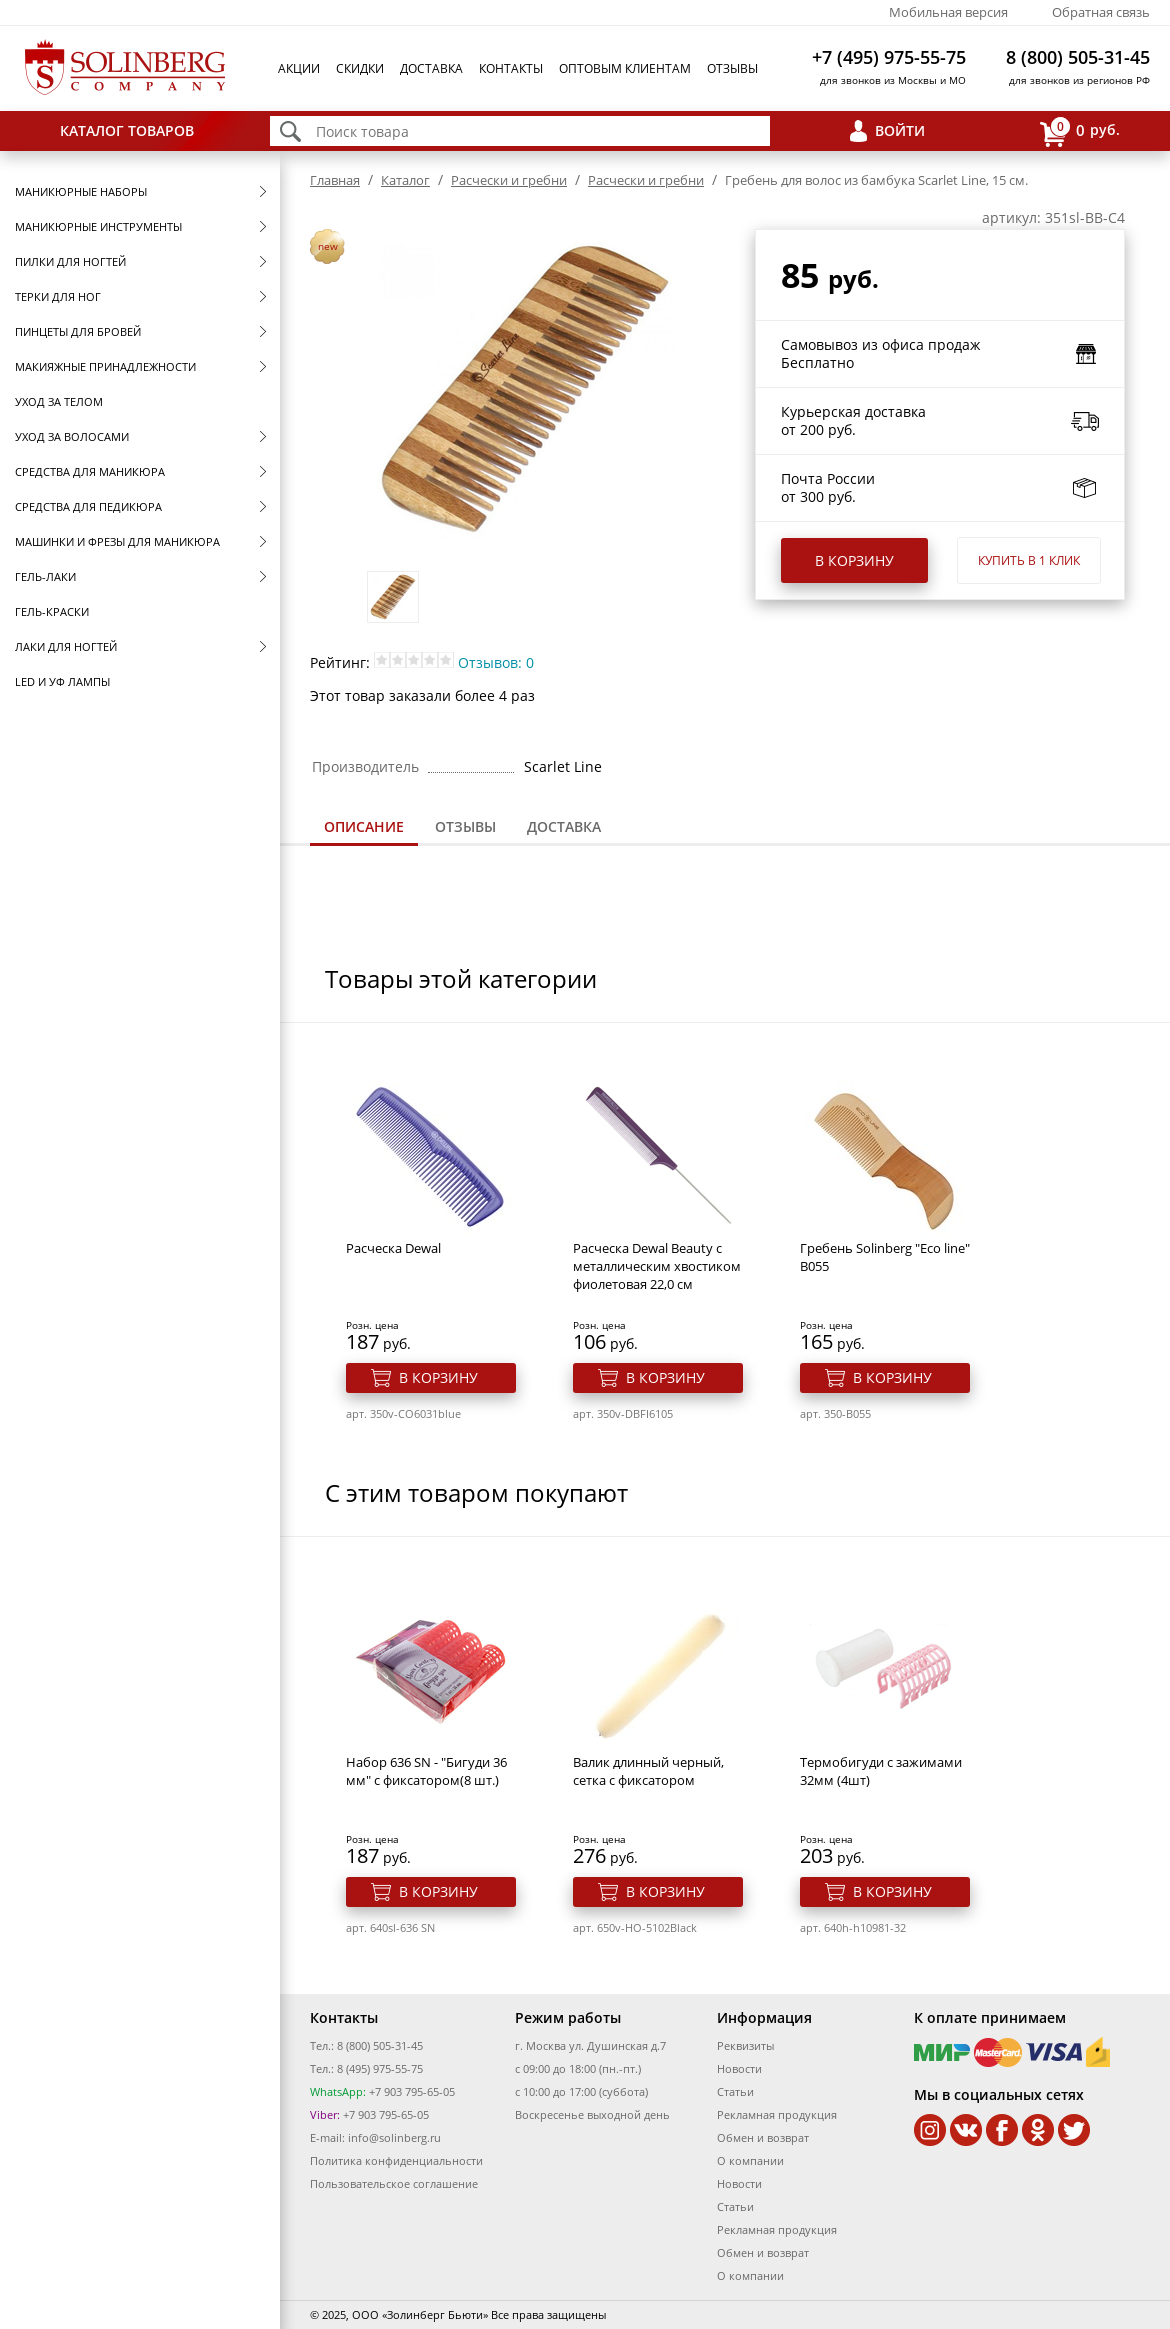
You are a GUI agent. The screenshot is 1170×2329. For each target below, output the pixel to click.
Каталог (405, 180)
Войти (900, 130)
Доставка (431, 68)
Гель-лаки (45, 576)
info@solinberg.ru (394, 2137)
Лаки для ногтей (66, 646)
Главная (335, 180)
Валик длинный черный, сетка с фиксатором (648, 1771)
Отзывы (732, 68)
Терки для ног (58, 296)
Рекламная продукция (777, 2114)
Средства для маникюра (90, 471)
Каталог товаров (127, 130)
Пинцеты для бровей (78, 331)
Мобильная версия (948, 12)
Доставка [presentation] (564, 826)
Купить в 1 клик (1029, 560)
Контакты (511, 68)
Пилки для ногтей (70, 261)
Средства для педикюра (88, 506)
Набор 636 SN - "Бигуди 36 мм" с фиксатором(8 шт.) (426, 1771)
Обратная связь (1101, 12)
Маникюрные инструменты (98, 226)
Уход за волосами (72, 436)
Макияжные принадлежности (105, 366)
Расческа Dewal (393, 1248)
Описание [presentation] (364, 826)
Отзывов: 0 (496, 662)
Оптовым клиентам (625, 68)
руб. (1080, 131)
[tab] (364, 828)
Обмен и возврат (763, 2137)
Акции (299, 68)
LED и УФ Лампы (62, 681)
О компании (750, 2160)
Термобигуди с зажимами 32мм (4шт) (881, 1771)
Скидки (360, 68)
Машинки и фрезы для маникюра (117, 541)
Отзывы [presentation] (465, 826)
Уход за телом (59, 401)
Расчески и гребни (509, 180)
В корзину (854, 560)
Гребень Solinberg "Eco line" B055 (885, 1257)
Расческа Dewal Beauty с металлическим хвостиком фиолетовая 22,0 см (657, 1266)
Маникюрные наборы (81, 191)
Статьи (735, 2091)
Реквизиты (745, 2045)
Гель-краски (52, 611)
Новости (739, 2068)
